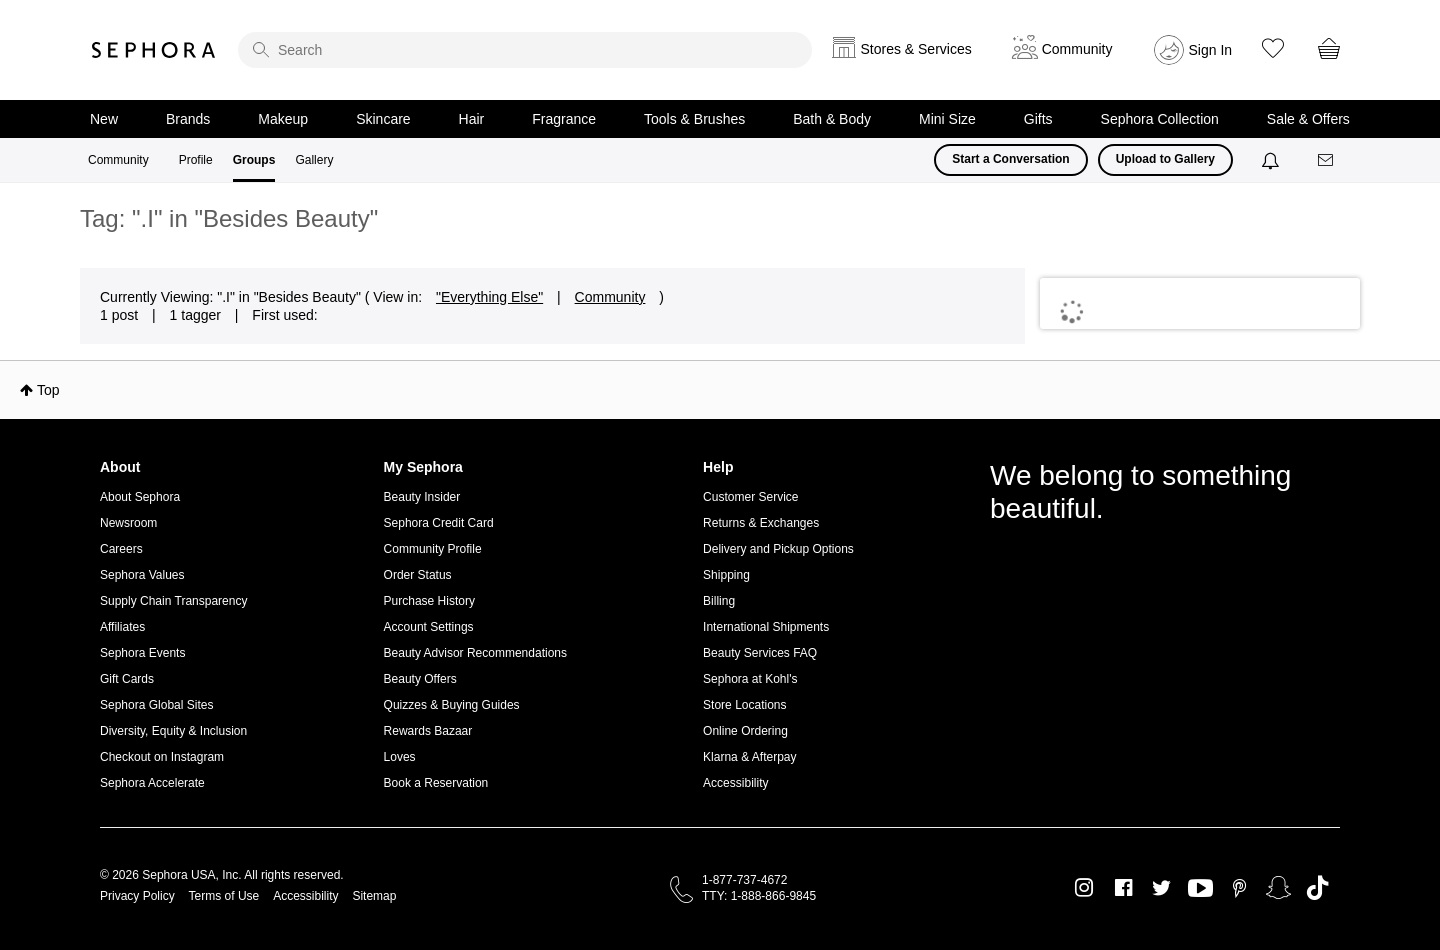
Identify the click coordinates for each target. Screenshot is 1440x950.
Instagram (1084, 888)
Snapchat (1278, 888)
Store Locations (744, 705)
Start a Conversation (1010, 159)
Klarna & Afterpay (749, 757)
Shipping (726, 575)
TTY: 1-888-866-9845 (759, 896)
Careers (121, 549)
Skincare (383, 119)
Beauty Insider (422, 497)
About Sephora (140, 497)
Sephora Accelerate (152, 783)
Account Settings (429, 627)
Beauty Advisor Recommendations (475, 653)
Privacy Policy (137, 896)
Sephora (154, 50)
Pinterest (1239, 888)
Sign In (1211, 50)
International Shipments (766, 627)
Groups (254, 160)
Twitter (1161, 888)
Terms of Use (224, 896)
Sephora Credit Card (439, 523)
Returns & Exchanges (761, 523)
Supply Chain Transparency (173, 601)
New (104, 119)
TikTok (1317, 888)
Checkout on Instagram (162, 757)
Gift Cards (127, 679)
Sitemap (374, 896)
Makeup (283, 119)
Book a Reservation (436, 783)
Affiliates (122, 627)
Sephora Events (142, 653)
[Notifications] (1272, 160)
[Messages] (1327, 160)
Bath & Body (832, 119)
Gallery (314, 160)
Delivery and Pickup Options (778, 549)
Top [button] (48, 390)
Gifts (1038, 119)
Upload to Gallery (1165, 159)
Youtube (1200, 889)
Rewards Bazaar (428, 731)
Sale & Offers (1308, 119)
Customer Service (750, 497)
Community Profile (433, 549)
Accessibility (735, 783)
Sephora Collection (1160, 119)
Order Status (418, 575)
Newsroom (128, 523)
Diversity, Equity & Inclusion (173, 731)
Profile (196, 160)
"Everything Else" (489, 297)
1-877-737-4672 (744, 880)
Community (118, 160)
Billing (719, 601)
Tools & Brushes (694, 119)
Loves (400, 757)
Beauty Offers (420, 679)
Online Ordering (745, 731)
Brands (188, 119)
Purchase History (429, 601)
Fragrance (564, 119)
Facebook (1123, 888)
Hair (472, 119)
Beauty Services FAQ (760, 653)
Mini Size (947, 119)
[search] (525, 50)
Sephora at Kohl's (750, 679)
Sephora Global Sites (156, 705)
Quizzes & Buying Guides (452, 705)
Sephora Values (142, 575)
